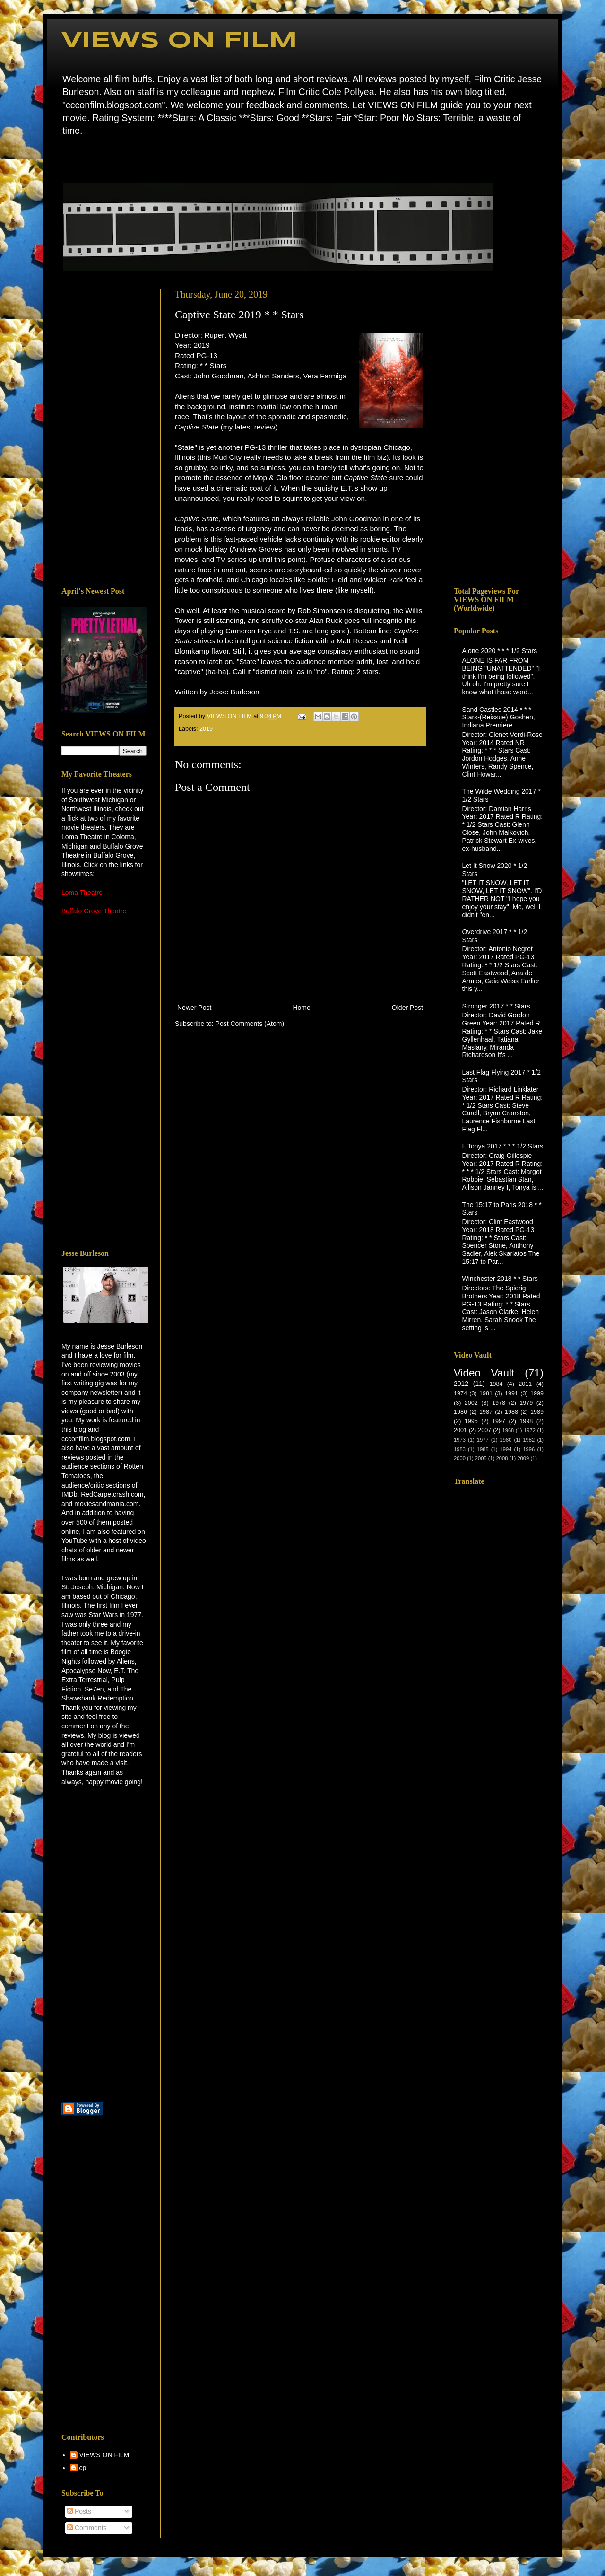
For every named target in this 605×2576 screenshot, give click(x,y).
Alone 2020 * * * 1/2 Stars (499, 651)
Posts (79, 2511)
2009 (523, 1458)
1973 (460, 1440)
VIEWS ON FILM (179, 41)
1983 (460, 1449)
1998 (526, 1421)
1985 (483, 1449)
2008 (502, 1458)
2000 (460, 1458)
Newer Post (194, 1007)
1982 (529, 1440)
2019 (206, 729)
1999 (537, 1393)
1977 (483, 1440)
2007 (484, 1430)
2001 (460, 1430)
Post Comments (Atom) (250, 1023)
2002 (471, 1403)
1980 (506, 1440)
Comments (87, 2528)
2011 (525, 1384)
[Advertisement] (104, 431)
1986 (460, 1412)
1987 (486, 1412)
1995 (471, 1421)
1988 (511, 1412)
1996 (529, 1449)
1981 (486, 1393)
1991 (511, 1393)
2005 (481, 1458)
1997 (498, 1421)
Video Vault (484, 1373)
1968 (508, 1430)
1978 (498, 1403)
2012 (461, 1383)
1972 (530, 1430)
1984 (495, 1384)
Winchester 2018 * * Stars (500, 1278)
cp (82, 2467)
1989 (537, 1412)
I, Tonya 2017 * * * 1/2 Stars (503, 1146)
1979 (526, 1403)
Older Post (407, 1007)
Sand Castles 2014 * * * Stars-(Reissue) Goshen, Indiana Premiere (498, 717)
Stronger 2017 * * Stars (496, 1006)
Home (64, 158)
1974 (460, 1393)
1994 (506, 1449)
